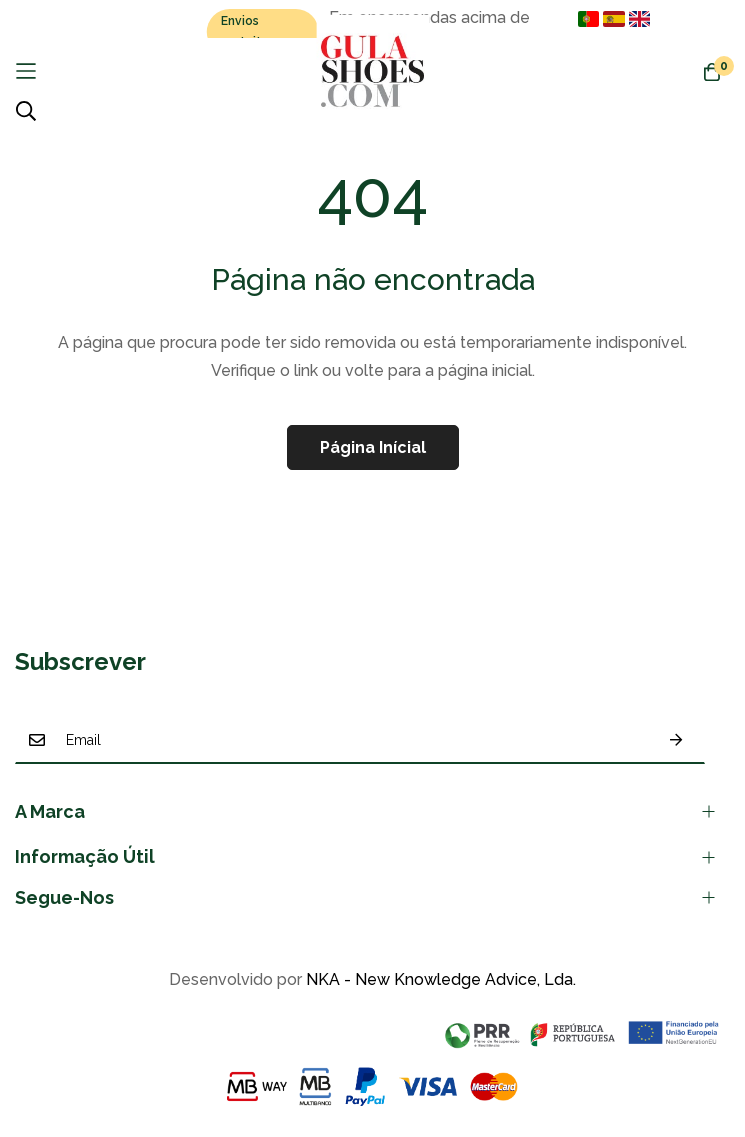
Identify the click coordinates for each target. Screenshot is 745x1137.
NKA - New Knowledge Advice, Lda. (441, 979)
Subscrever (676, 740)
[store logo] (372, 71)
